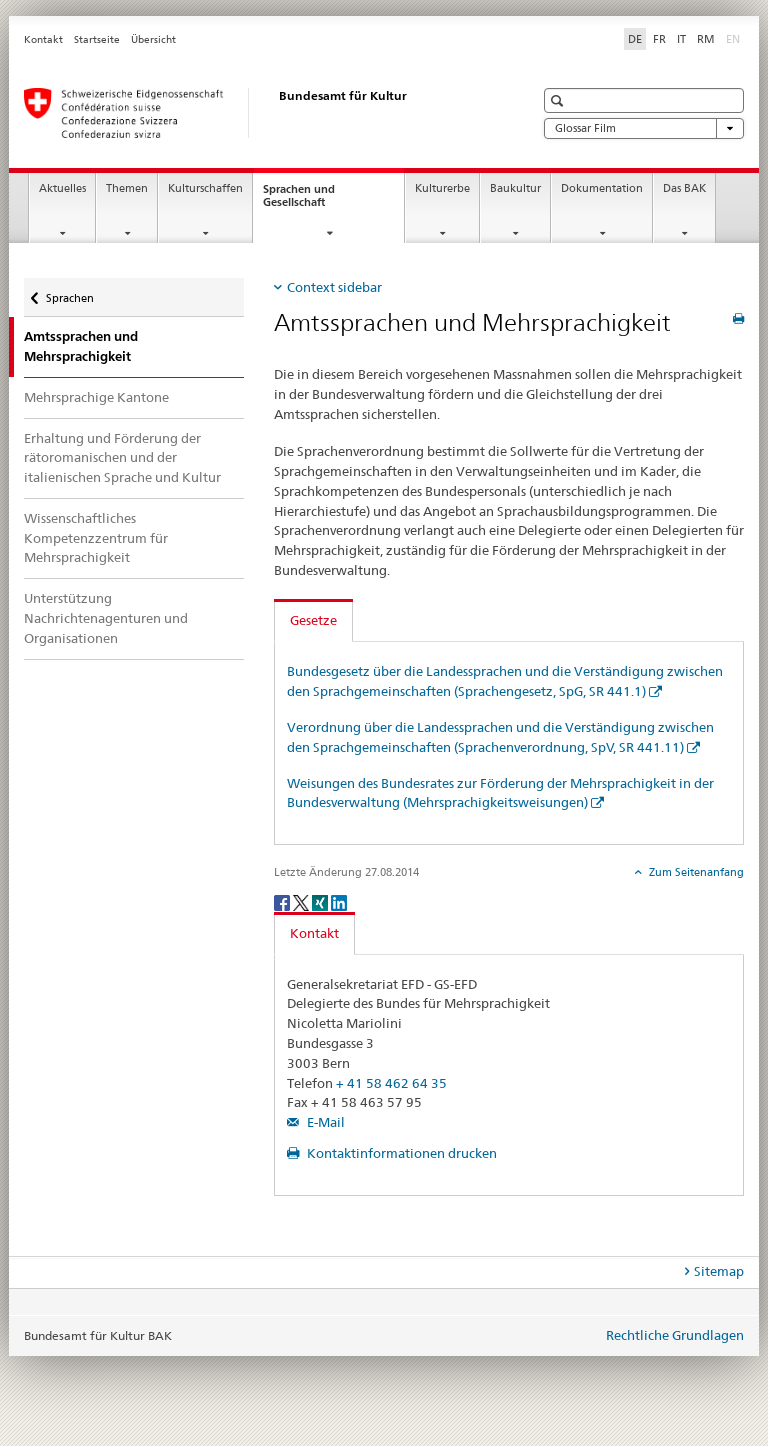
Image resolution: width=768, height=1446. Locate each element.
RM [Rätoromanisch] (706, 39)
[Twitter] (302, 901)
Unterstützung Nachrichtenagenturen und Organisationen (106, 618)
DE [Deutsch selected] (635, 39)
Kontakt (43, 39)
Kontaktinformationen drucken (400, 1153)
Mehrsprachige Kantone (96, 397)
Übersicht (153, 39)
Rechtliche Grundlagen (675, 1335)
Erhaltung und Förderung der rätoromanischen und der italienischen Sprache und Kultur (122, 458)
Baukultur (515, 188)
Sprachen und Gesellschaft (312, 201)
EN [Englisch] (735, 38)
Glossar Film (644, 128)
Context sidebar (334, 287)
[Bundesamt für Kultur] (259, 113)
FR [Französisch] (659, 39)
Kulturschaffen (205, 188)
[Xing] (321, 901)
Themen (127, 188)
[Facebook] (283, 901)
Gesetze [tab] (313, 620)
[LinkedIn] (339, 901)
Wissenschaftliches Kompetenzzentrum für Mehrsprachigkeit (96, 538)
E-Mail (324, 1122)
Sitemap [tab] (719, 1271)
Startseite (97, 39)
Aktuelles (62, 188)
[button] (559, 100)
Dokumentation (602, 188)
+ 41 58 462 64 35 (391, 1083)
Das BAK (684, 188)
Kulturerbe (442, 188)
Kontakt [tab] (314, 933)
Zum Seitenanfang (695, 872)
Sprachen (69, 293)
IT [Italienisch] (681, 39)
